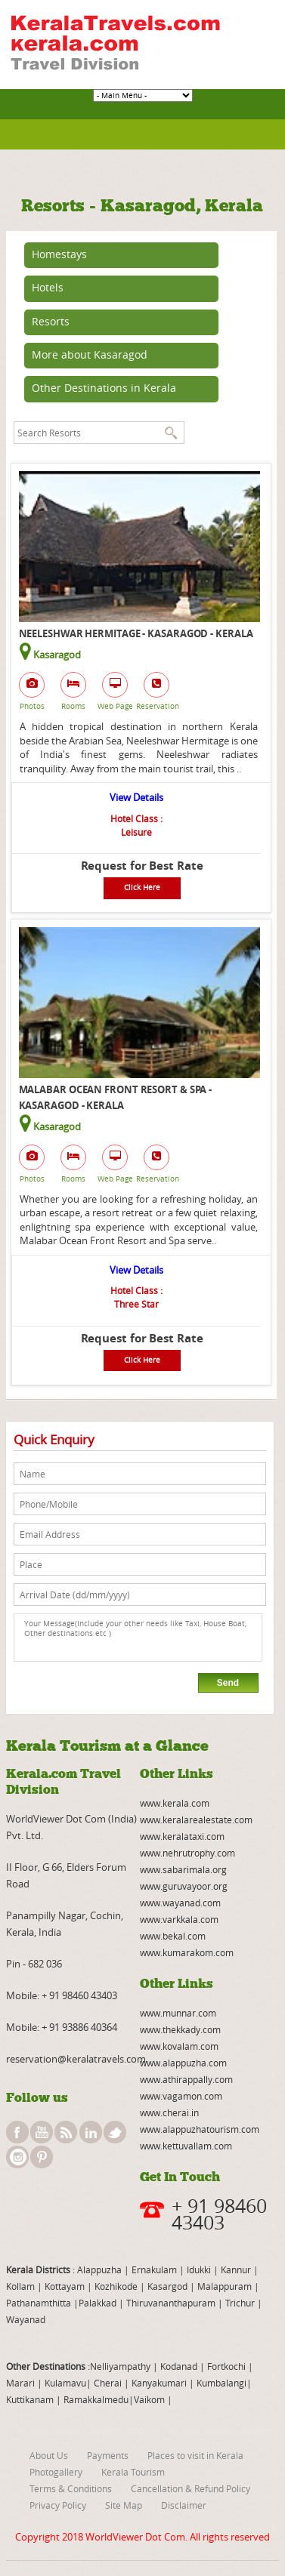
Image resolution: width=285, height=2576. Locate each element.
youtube (41, 2132)
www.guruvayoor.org (184, 1886)
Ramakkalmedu (96, 2399)
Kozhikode (116, 2286)
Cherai (109, 2383)
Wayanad (25, 2319)
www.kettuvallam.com (186, 2146)
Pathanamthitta (39, 2303)
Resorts (51, 321)
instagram (17, 2157)
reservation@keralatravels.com (76, 2059)
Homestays (59, 254)
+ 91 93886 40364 (79, 2027)
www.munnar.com (178, 2013)
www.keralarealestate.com (196, 1819)
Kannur (234, 2269)
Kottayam (66, 2286)
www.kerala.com (174, 1803)
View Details (136, 797)
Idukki (200, 2269)
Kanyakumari (159, 2383)
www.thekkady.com (180, 2029)
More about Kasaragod (89, 354)
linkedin (90, 2132)
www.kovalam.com (179, 2046)
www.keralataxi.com (182, 1836)
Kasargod (167, 2286)
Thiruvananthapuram (170, 2303)
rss (65, 2132)
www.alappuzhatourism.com (199, 2129)
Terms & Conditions (70, 2488)
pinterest (41, 2157)
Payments (108, 2455)
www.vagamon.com (181, 2096)
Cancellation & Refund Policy (190, 2488)
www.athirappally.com (186, 2079)
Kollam (21, 2286)
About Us (48, 2455)
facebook (17, 2132)
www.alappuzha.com (183, 2063)
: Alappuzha (96, 2269)
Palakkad (97, 2303)
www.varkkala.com (179, 1919)
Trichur (240, 2303)
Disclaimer (183, 2505)
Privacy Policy (57, 2505)
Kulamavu (65, 2383)
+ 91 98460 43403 (79, 1995)
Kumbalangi (220, 2383)
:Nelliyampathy (117, 2366)
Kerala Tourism (133, 2472)
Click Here (142, 887)
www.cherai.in (169, 2112)
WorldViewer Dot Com (135, 2537)
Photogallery (55, 2472)
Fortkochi (227, 2366)
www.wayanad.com (180, 1903)
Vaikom (149, 2399)
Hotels (48, 287)
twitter (115, 2132)
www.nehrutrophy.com (187, 1853)
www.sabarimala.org (183, 1869)
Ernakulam (155, 2269)
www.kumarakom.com (187, 1952)
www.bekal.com (173, 1936)
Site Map (123, 2505)
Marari (20, 2383)
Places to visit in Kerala (195, 2455)
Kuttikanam (30, 2399)
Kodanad (180, 2366)
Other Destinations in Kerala (104, 388)
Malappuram (223, 2286)
